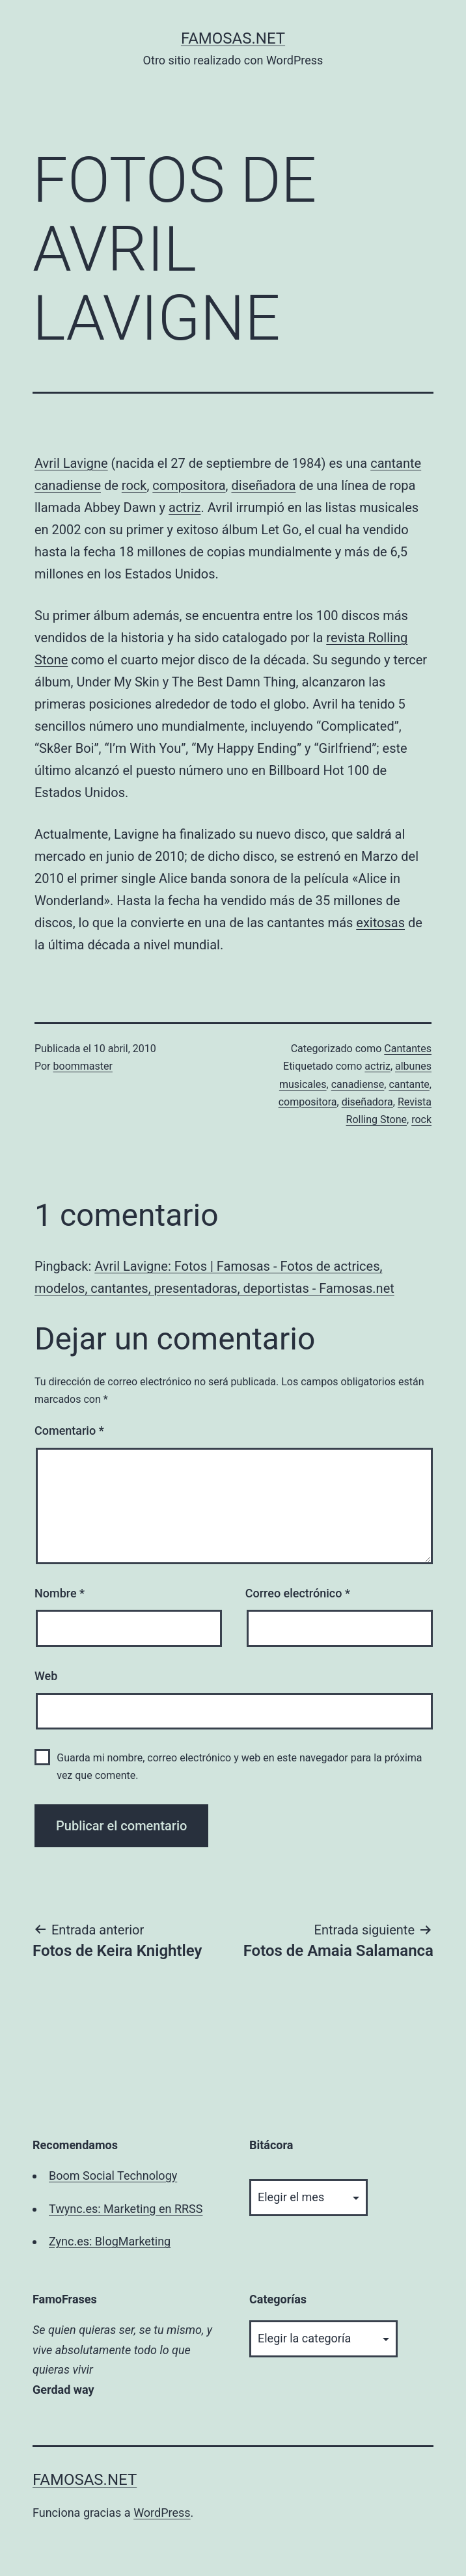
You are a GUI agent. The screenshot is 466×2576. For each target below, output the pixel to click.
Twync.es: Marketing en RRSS (125, 2209)
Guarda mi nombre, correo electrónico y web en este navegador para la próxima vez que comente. (239, 1767)
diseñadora (263, 485)
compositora (188, 485)
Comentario (69, 1430)
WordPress (161, 2512)
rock (134, 485)
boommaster (83, 1066)
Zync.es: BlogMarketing (110, 2241)
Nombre (59, 1593)
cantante (395, 463)
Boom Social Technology (113, 2175)
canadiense (67, 485)
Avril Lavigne (71, 463)
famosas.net (233, 38)
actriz (184, 507)
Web (45, 1676)
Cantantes (408, 1048)
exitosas (380, 922)
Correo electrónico (297, 1593)
